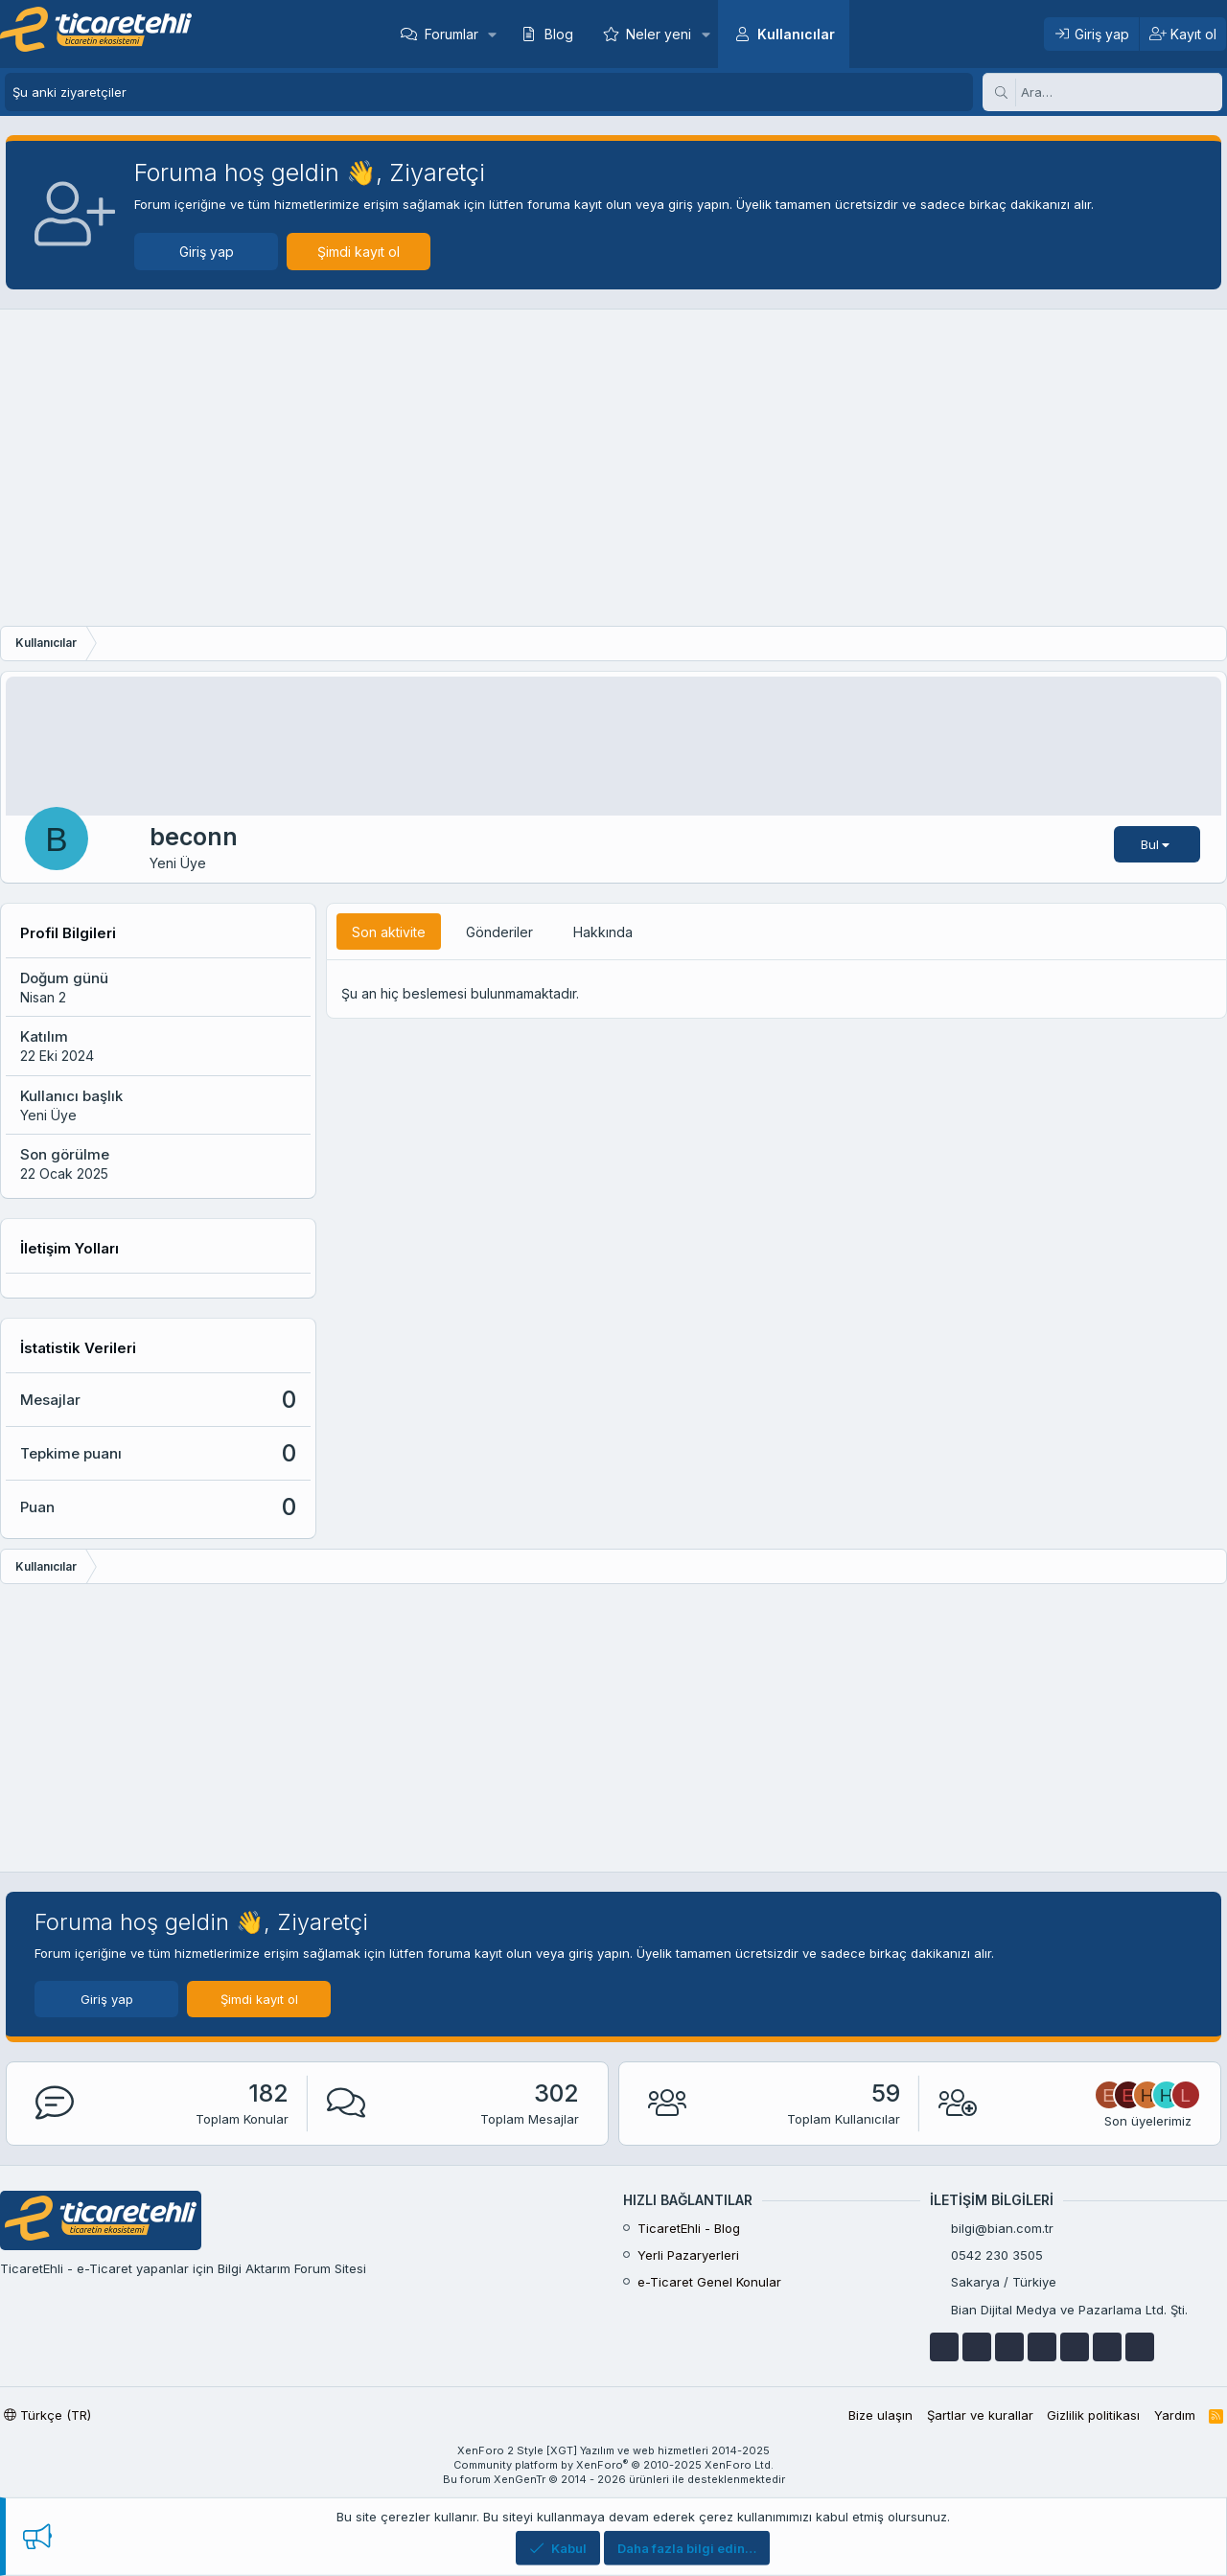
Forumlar (451, 34)
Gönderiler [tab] (499, 932)
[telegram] (1042, 2347)
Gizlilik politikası (1093, 2415)
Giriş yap (201, 251)
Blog (558, 34)
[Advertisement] (613, 472)
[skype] (1074, 2347)
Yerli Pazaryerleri (688, 2255)
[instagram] (1107, 2347)
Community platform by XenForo (613, 2465)
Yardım (1174, 2415)
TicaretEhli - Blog (688, 2228)
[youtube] (976, 2347)
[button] (492, 34)
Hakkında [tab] (603, 932)
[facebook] (944, 2347)
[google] (1009, 2347)
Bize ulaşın (880, 2415)
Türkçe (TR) (47, 2415)
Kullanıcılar (796, 34)
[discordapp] (1139, 2347)
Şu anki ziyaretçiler (69, 92)
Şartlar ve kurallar (980, 2415)
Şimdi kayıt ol (353, 251)
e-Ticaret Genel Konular (709, 2281)
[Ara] (1121, 92)
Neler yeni (658, 34)
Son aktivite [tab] (389, 932)
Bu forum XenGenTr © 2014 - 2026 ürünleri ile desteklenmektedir (614, 2479)
